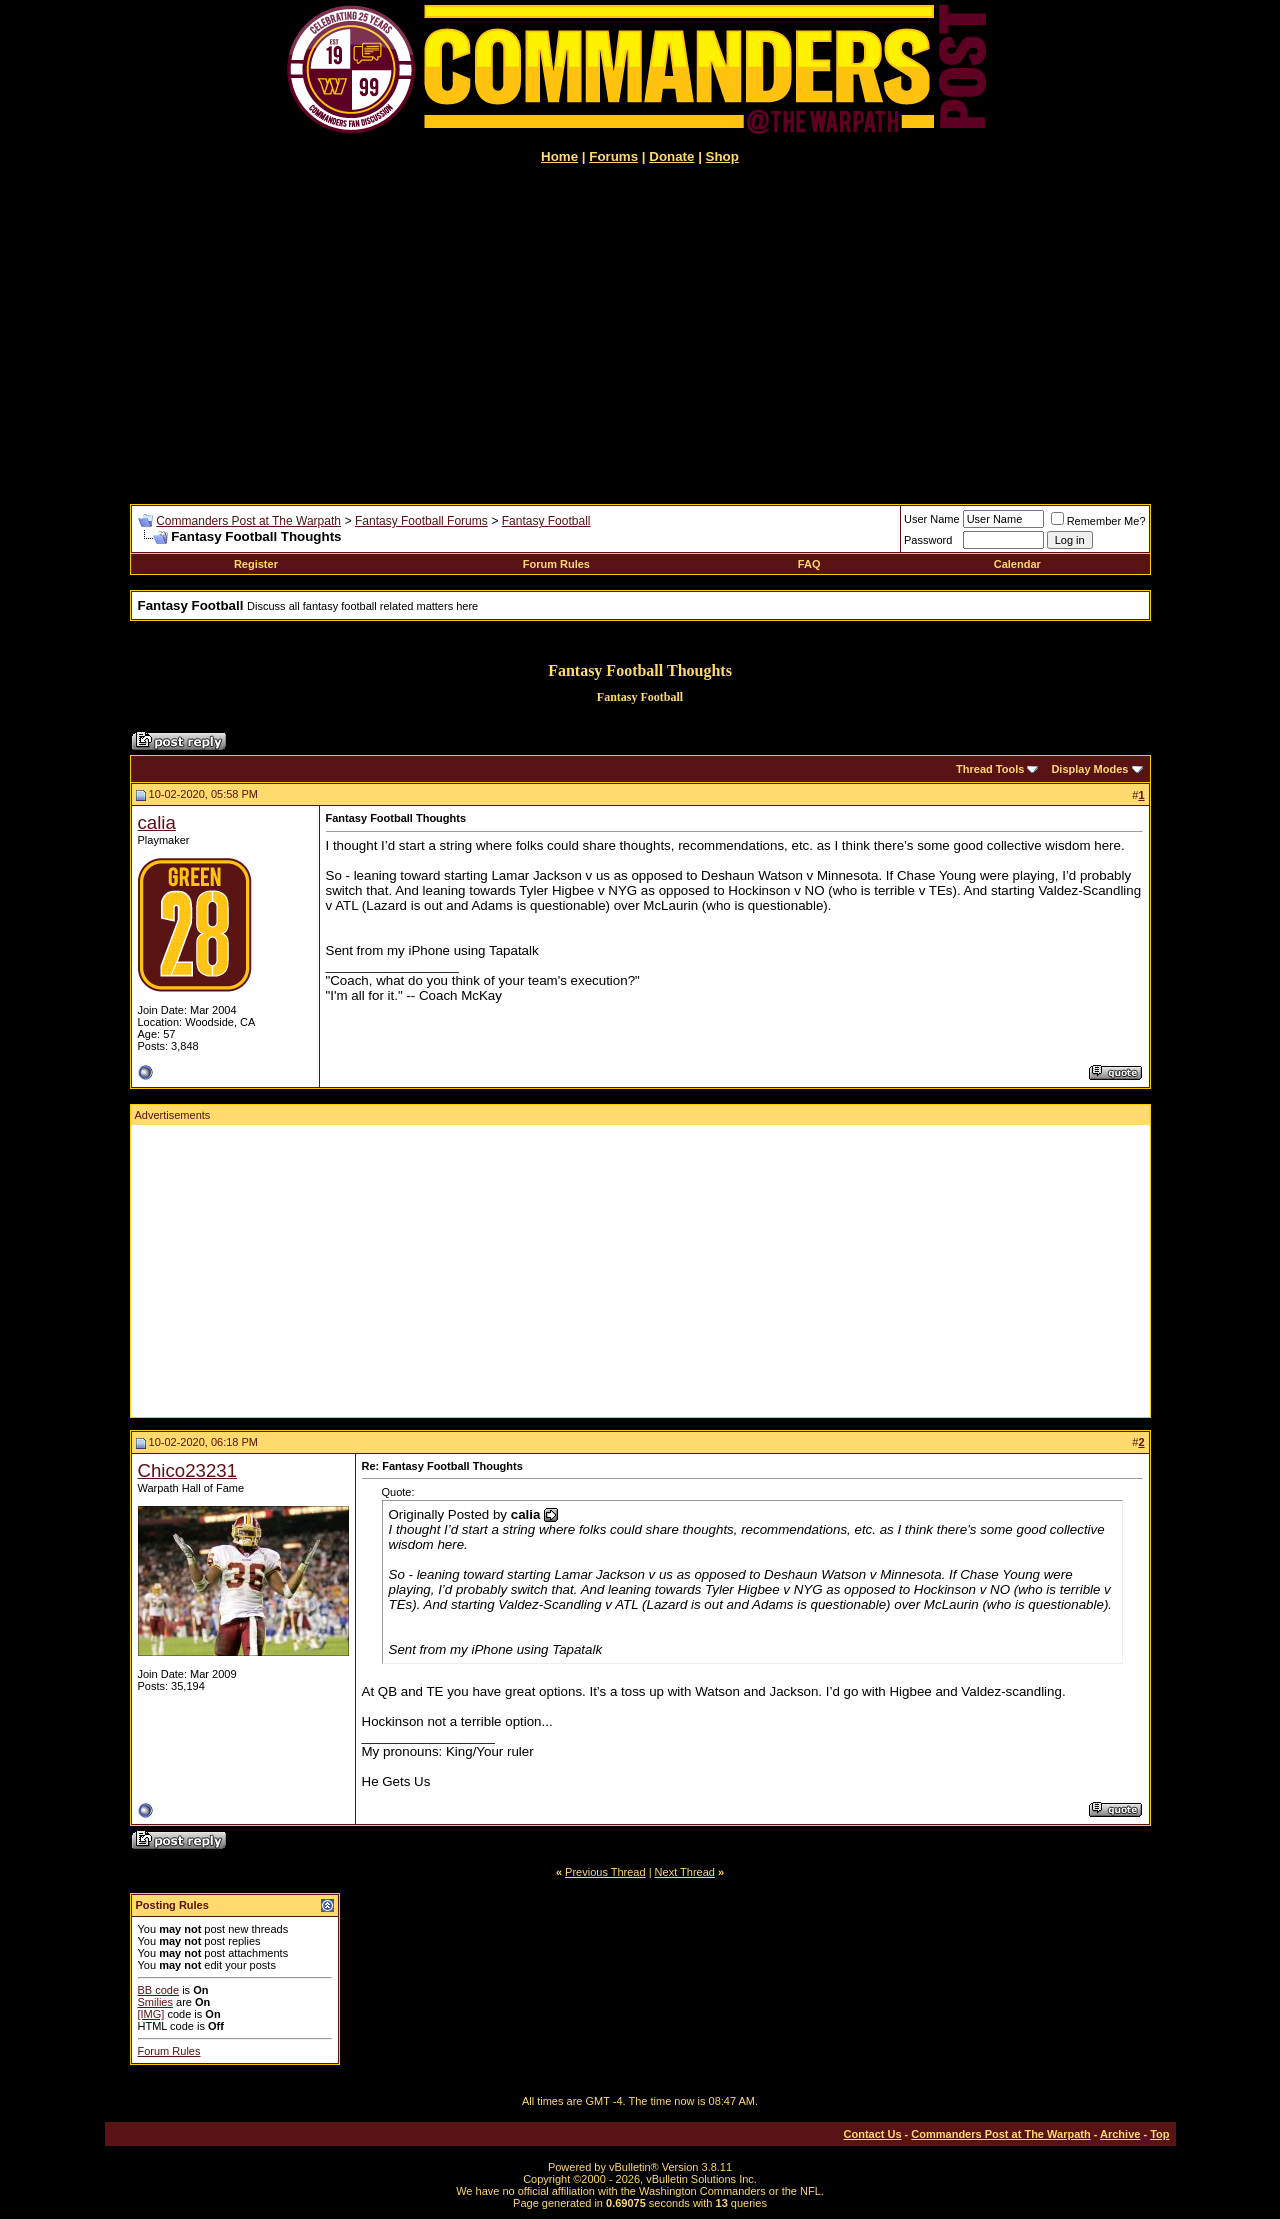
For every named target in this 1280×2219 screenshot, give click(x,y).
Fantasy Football (546, 521)
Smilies (155, 2002)
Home (559, 156)
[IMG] (151, 2014)
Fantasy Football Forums (421, 521)
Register (256, 564)
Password (928, 540)
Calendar (1017, 564)
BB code (159, 1990)
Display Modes (1089, 769)
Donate (671, 156)
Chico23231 (188, 1470)
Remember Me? (1098, 521)
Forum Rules (556, 564)
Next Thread (685, 1872)
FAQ (809, 564)
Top (1159, 2134)
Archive (1120, 2134)
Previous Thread (605, 1872)
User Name (932, 519)
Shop (722, 156)
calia (157, 822)
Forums (613, 156)
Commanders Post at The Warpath (248, 521)
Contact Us (873, 2134)
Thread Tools (990, 769)
